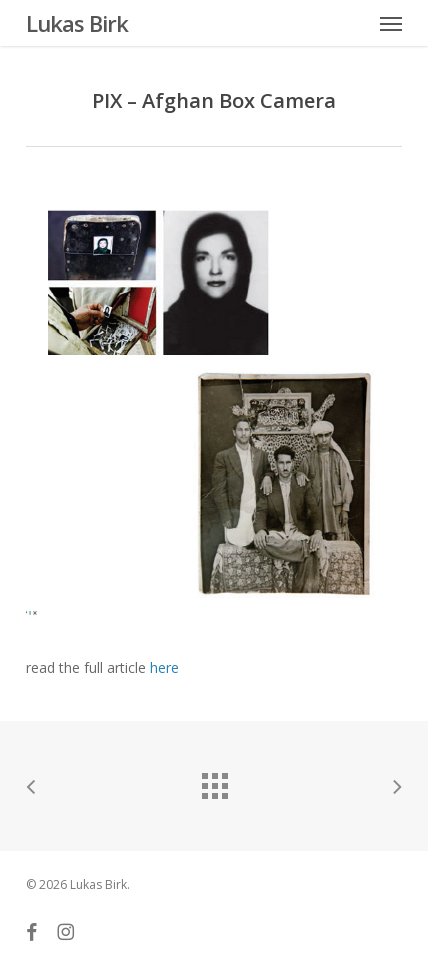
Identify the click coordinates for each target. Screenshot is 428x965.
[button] (391, 23)
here (164, 667)
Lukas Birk (77, 23)
